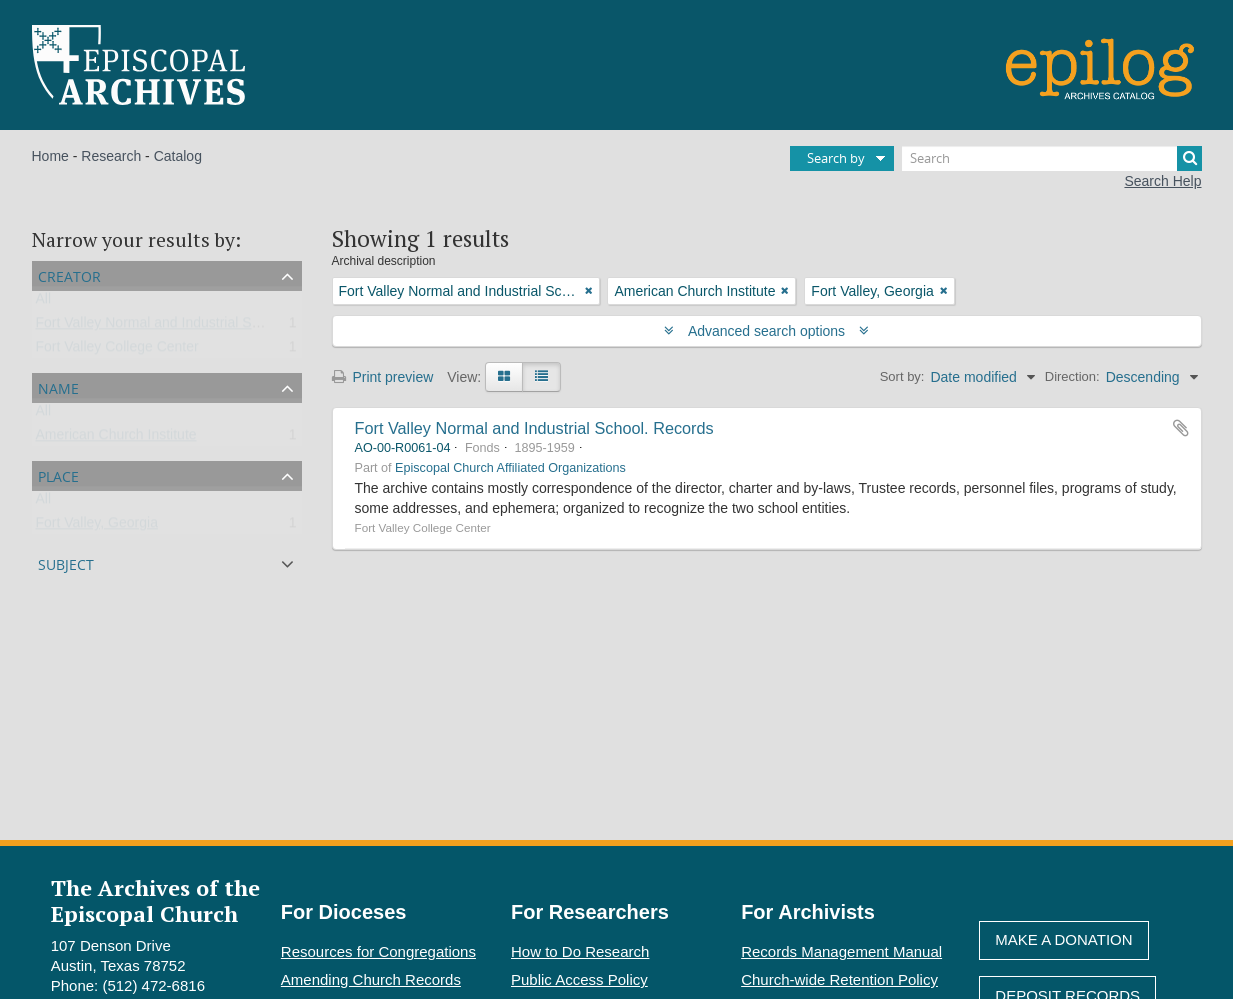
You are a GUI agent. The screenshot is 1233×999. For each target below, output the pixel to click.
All (44, 303)
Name (58, 386)
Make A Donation (1063, 939)
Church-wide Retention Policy (839, 979)
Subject (66, 562)
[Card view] (504, 377)
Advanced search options (766, 331)
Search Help (1162, 181)
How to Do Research (580, 951)
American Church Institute (116, 439)
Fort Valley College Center (117, 351)
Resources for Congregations (378, 951)
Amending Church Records (371, 979)
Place (58, 474)
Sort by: (902, 376)
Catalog (178, 156)
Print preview (383, 377)
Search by (836, 158)
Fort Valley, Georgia (97, 527)
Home (50, 156)
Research (111, 156)
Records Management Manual (841, 951)
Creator (69, 274)
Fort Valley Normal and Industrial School (161, 327)
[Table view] (541, 377)
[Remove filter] (589, 291)
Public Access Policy (579, 979)
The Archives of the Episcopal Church (155, 900)
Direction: (1072, 376)
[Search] (1052, 158)
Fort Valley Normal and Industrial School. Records (534, 428)
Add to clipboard (1181, 428)
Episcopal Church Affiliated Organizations (510, 468)
